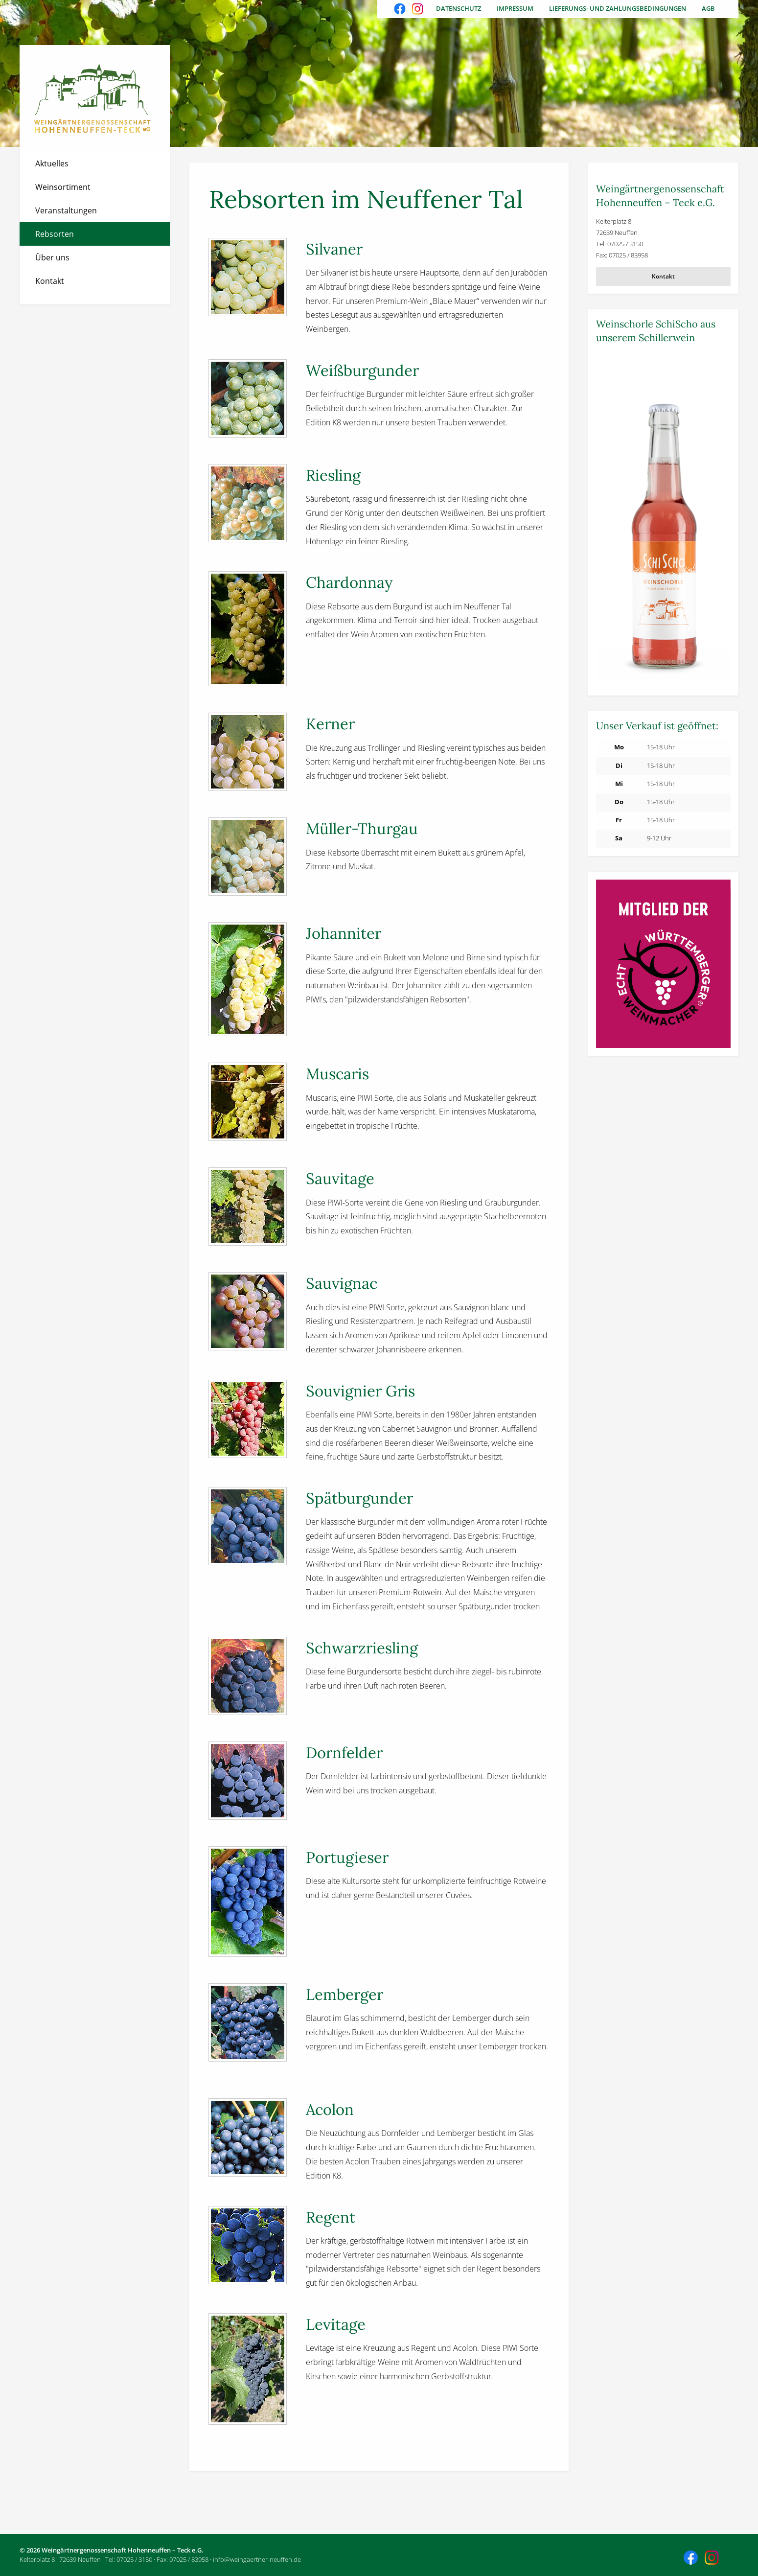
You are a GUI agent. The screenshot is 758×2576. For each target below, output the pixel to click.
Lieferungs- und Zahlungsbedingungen (617, 8)
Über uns (52, 257)
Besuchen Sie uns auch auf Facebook (401, 10)
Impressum (515, 8)
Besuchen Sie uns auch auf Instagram (418, 10)
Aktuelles (52, 163)
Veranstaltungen (66, 210)
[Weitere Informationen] (663, 519)
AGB (708, 8)
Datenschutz (458, 8)
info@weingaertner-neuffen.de (257, 2559)
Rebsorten (54, 234)
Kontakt (49, 281)
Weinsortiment (63, 187)
